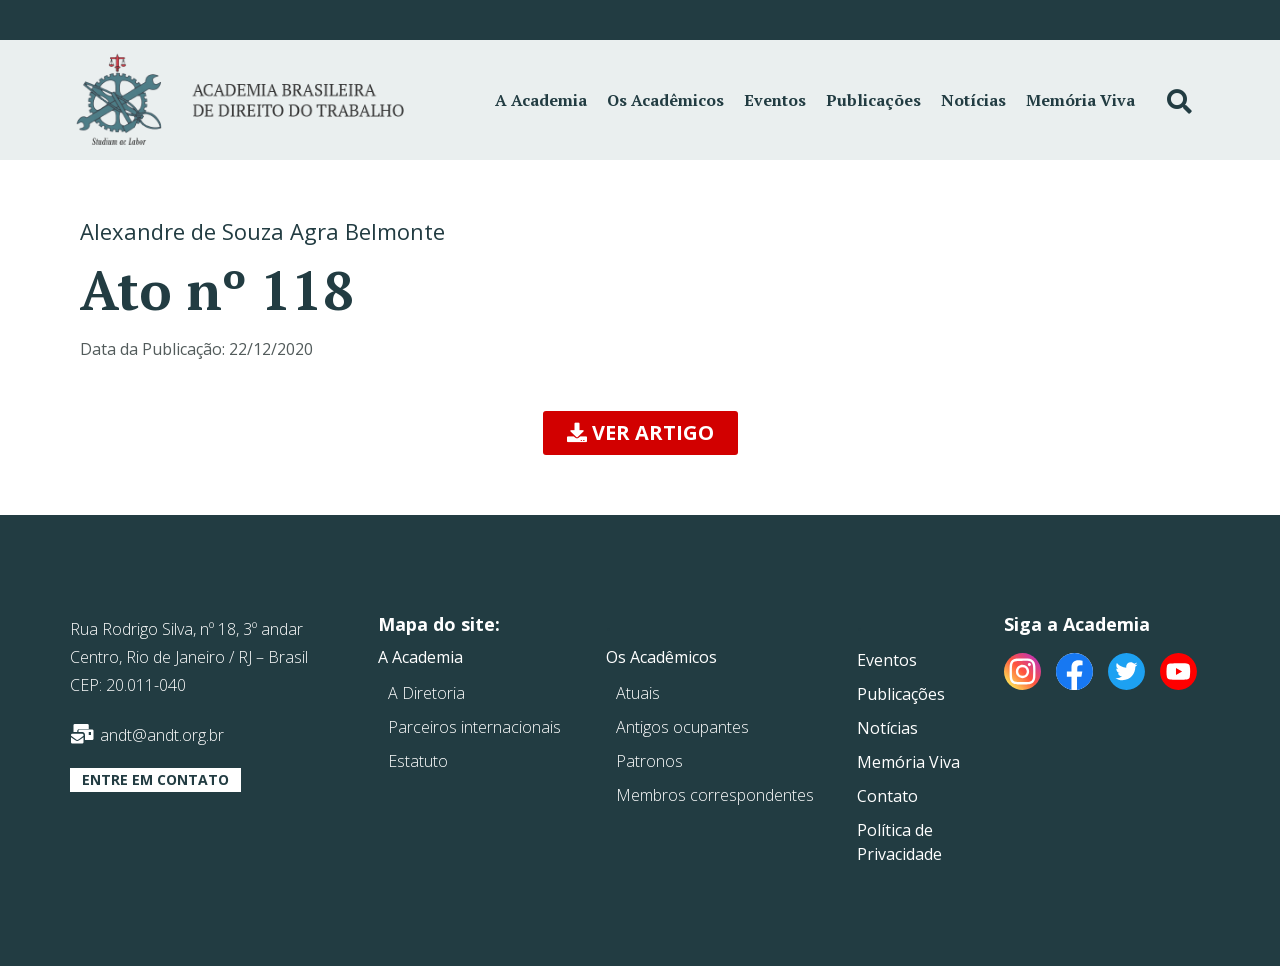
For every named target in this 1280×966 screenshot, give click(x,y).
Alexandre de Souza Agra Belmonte (262, 231)
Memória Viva (1080, 100)
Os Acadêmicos (665, 100)
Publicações (873, 100)
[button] (640, 433)
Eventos (775, 100)
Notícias (973, 100)
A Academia (541, 100)
